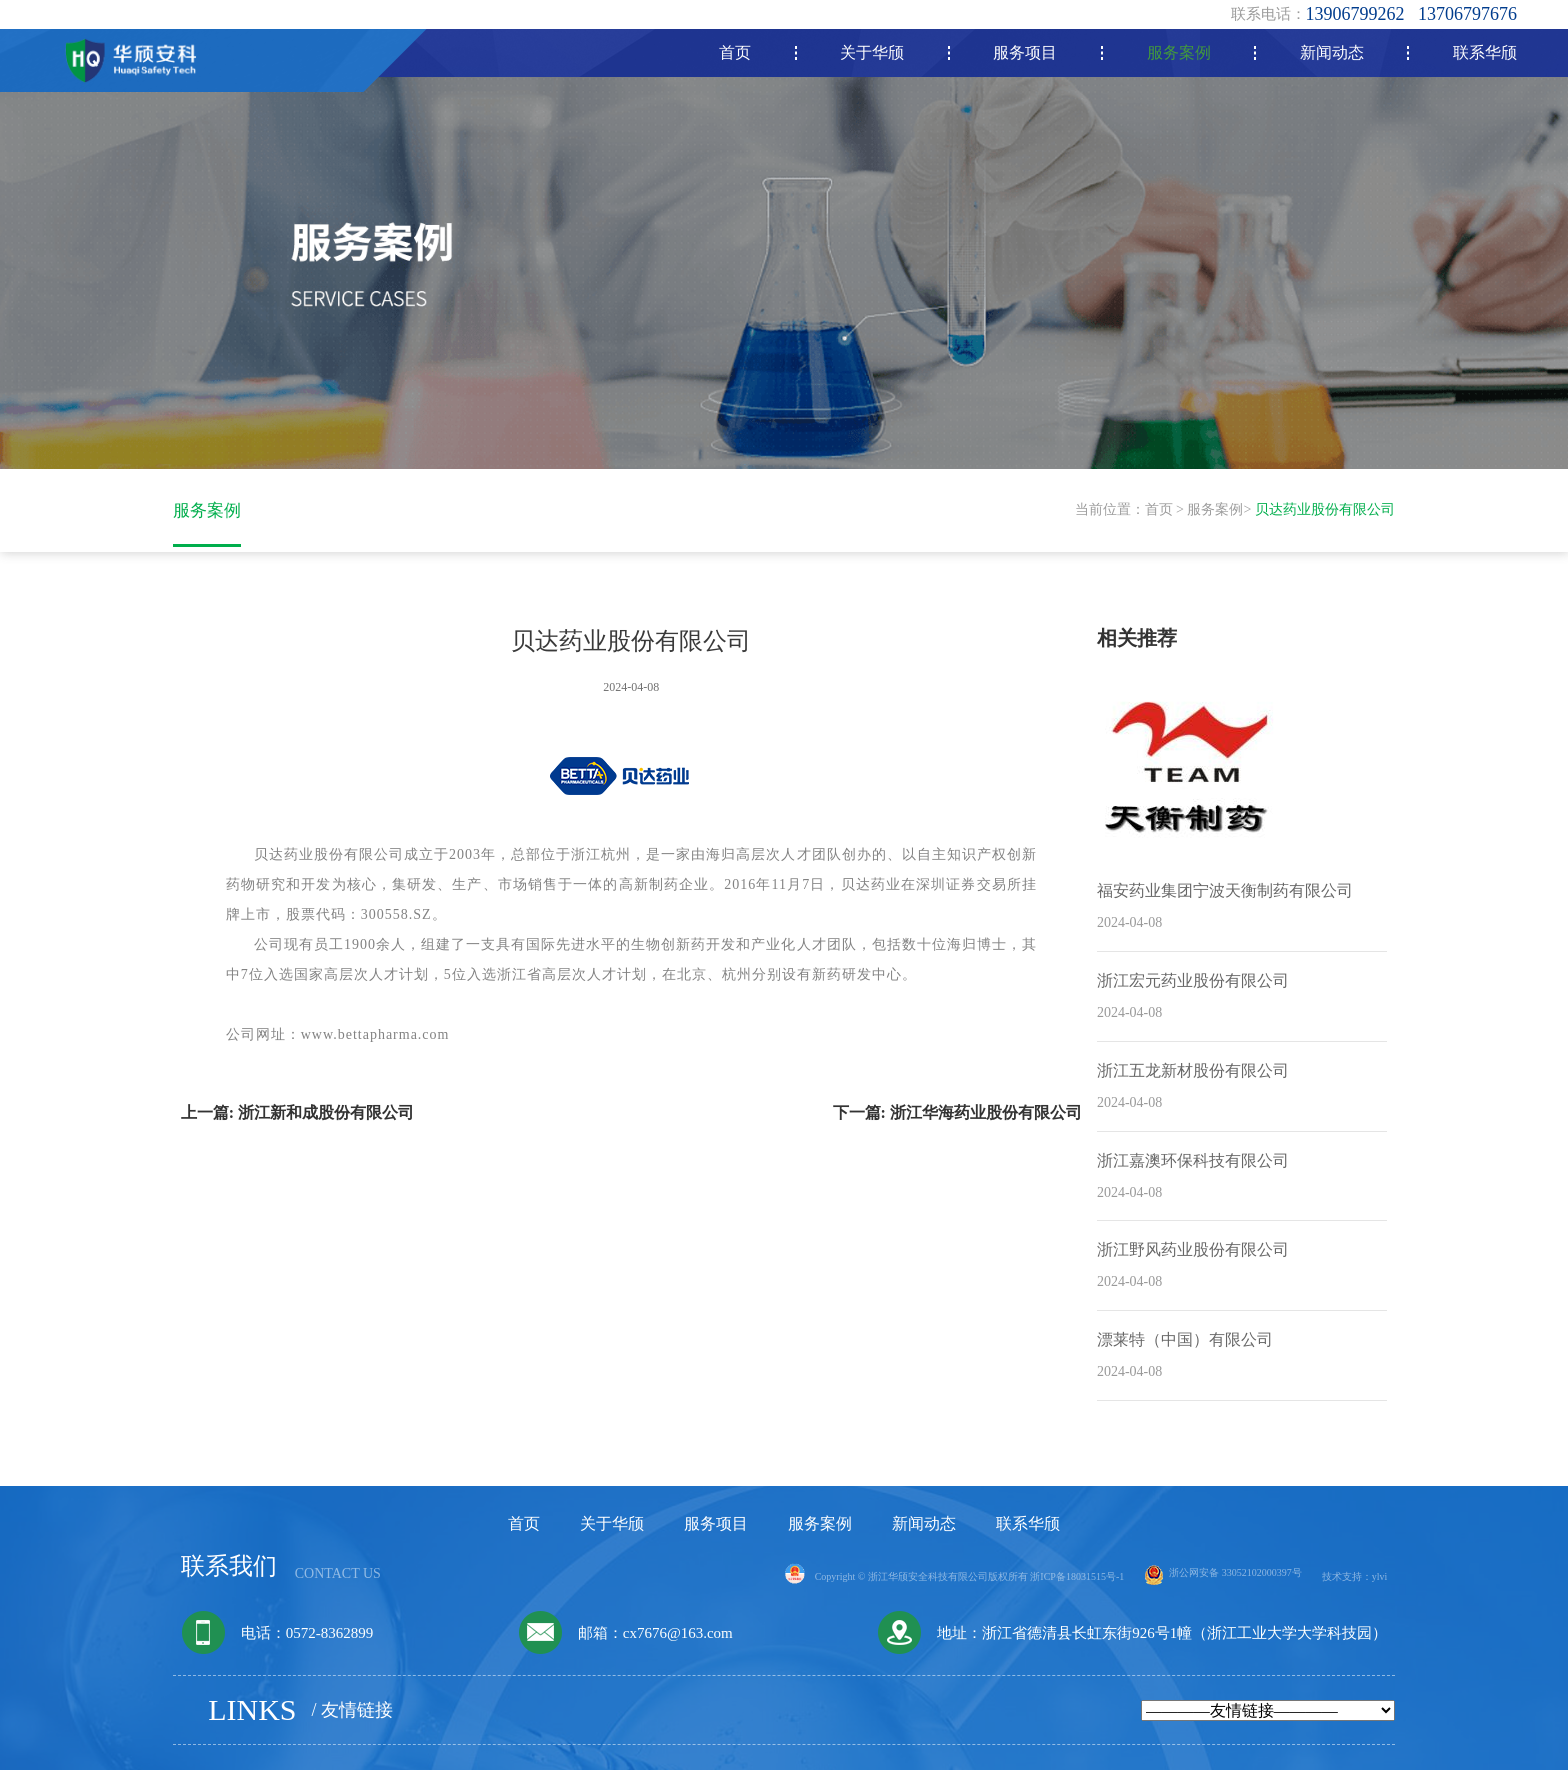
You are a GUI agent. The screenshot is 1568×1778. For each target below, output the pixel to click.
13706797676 (1467, 14)
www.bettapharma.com (375, 1042)
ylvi (1380, 1584)
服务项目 (716, 1531)
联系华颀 (1028, 1531)
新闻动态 (924, 1531)
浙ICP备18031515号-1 (1077, 1584)
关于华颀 (612, 1531)
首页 (1159, 513)
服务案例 (1215, 513)
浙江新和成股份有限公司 (326, 1120)
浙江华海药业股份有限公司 (986, 1120)
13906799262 (1355, 14)
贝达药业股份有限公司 (1325, 513)
